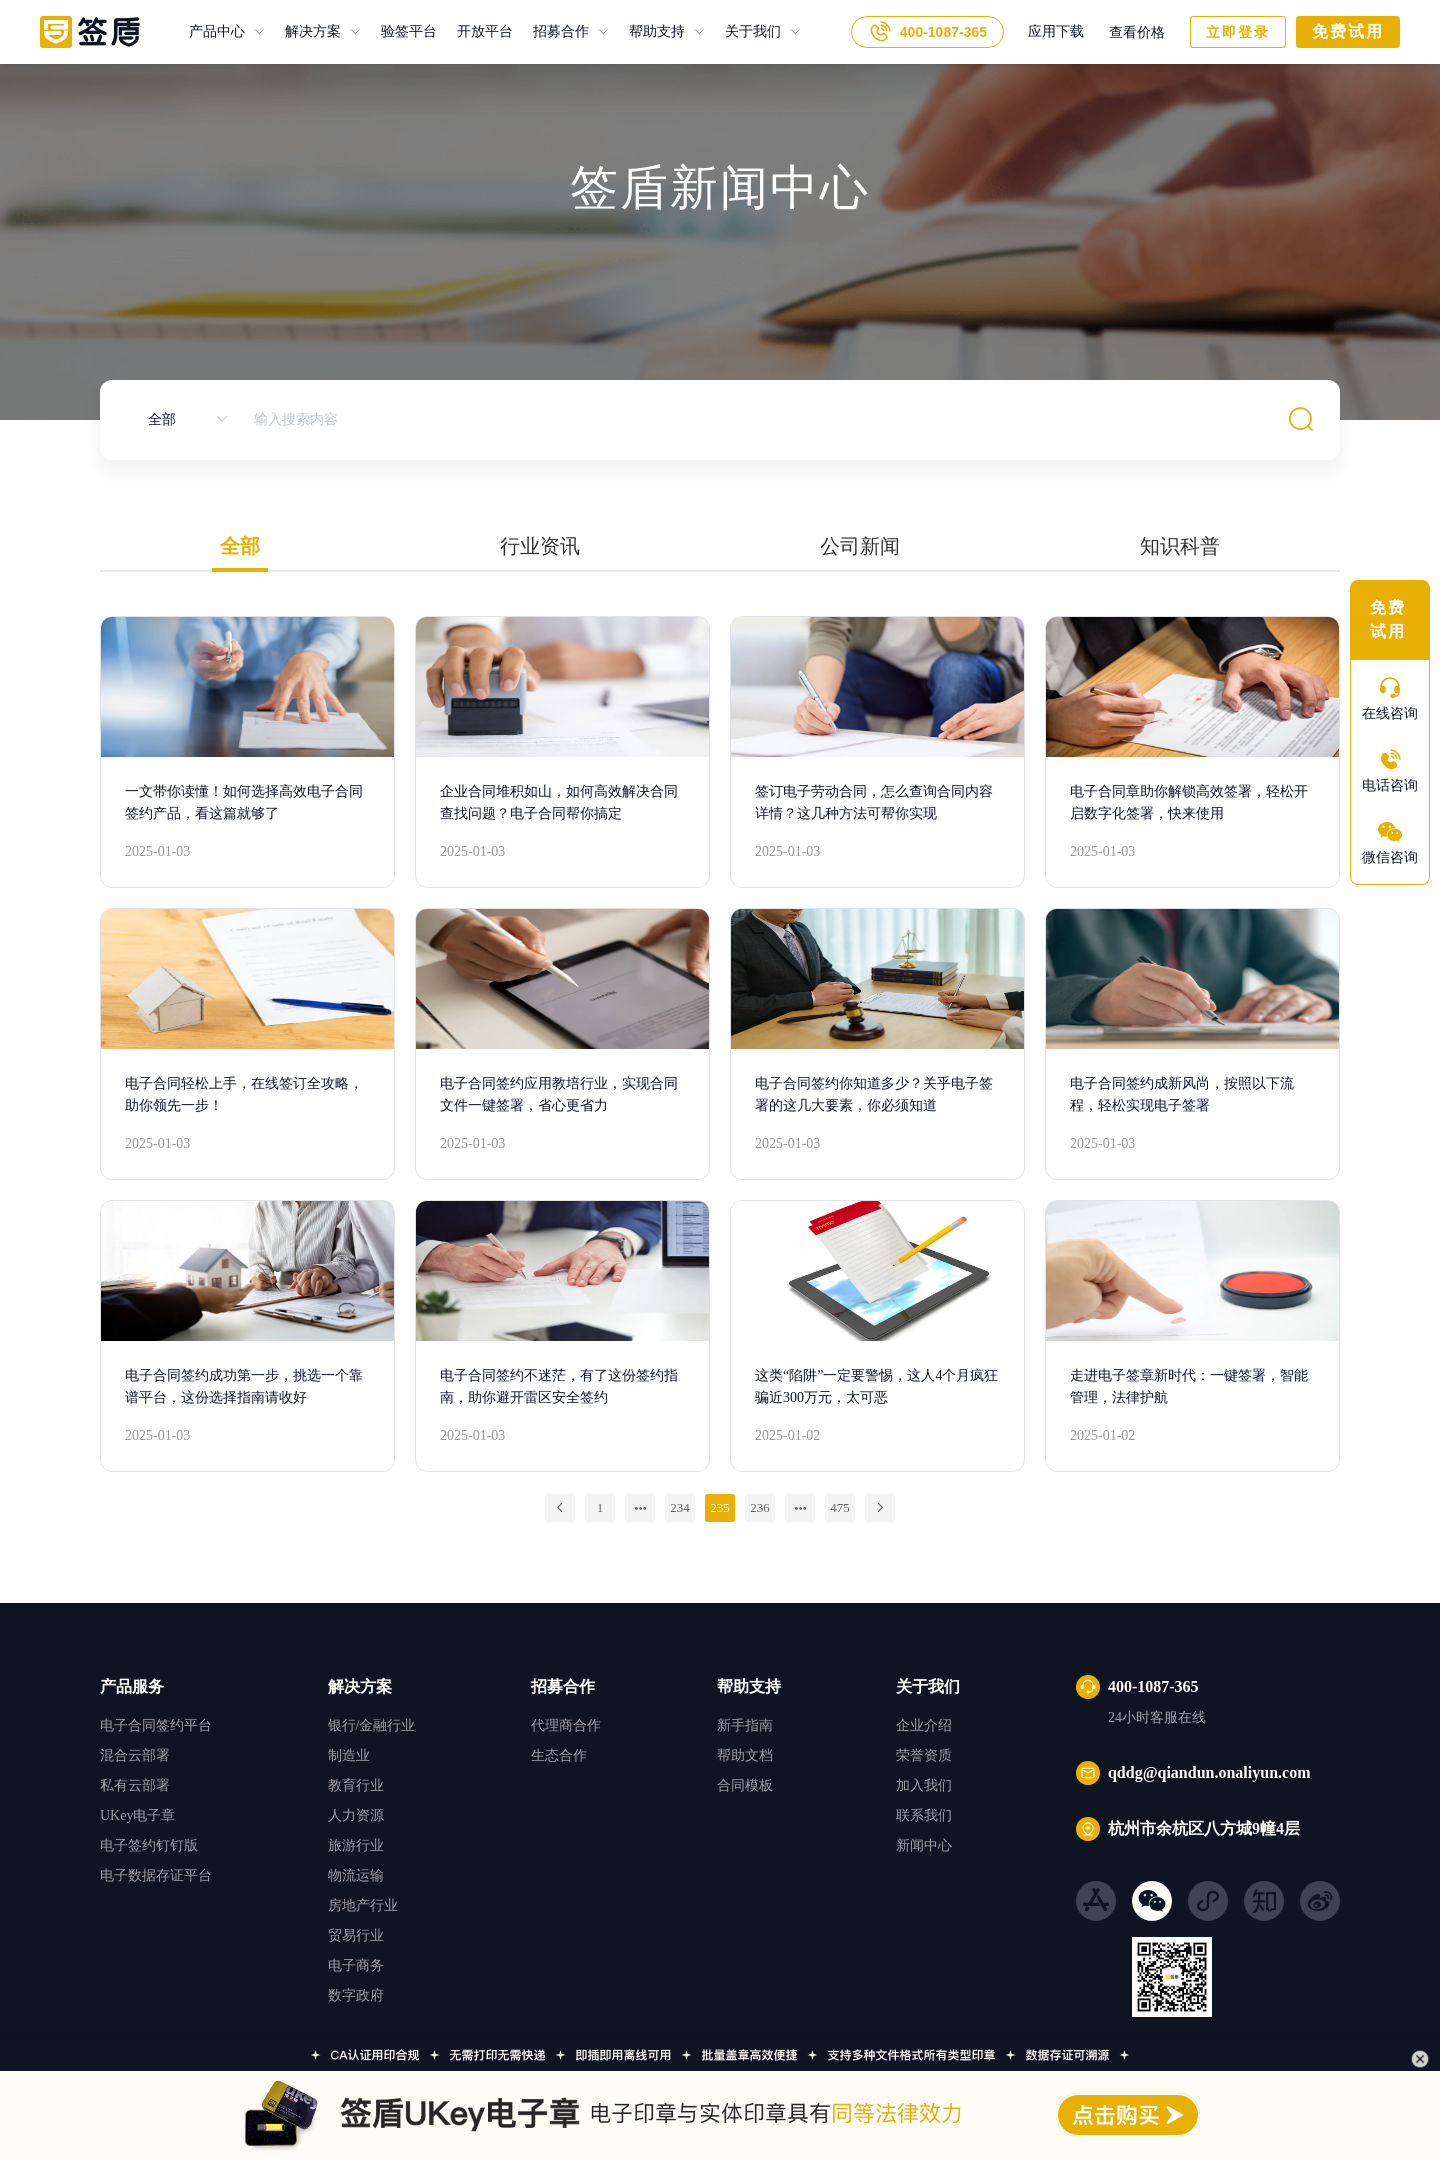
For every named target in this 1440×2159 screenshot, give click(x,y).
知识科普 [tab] (1180, 546)
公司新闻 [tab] (860, 546)
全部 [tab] (240, 546)
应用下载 (1056, 31)
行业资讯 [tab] (540, 546)
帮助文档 (745, 1755)
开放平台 (475, 31)
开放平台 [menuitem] (485, 32)
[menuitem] (227, 32)
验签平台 (399, 31)
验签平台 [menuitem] (409, 32)
